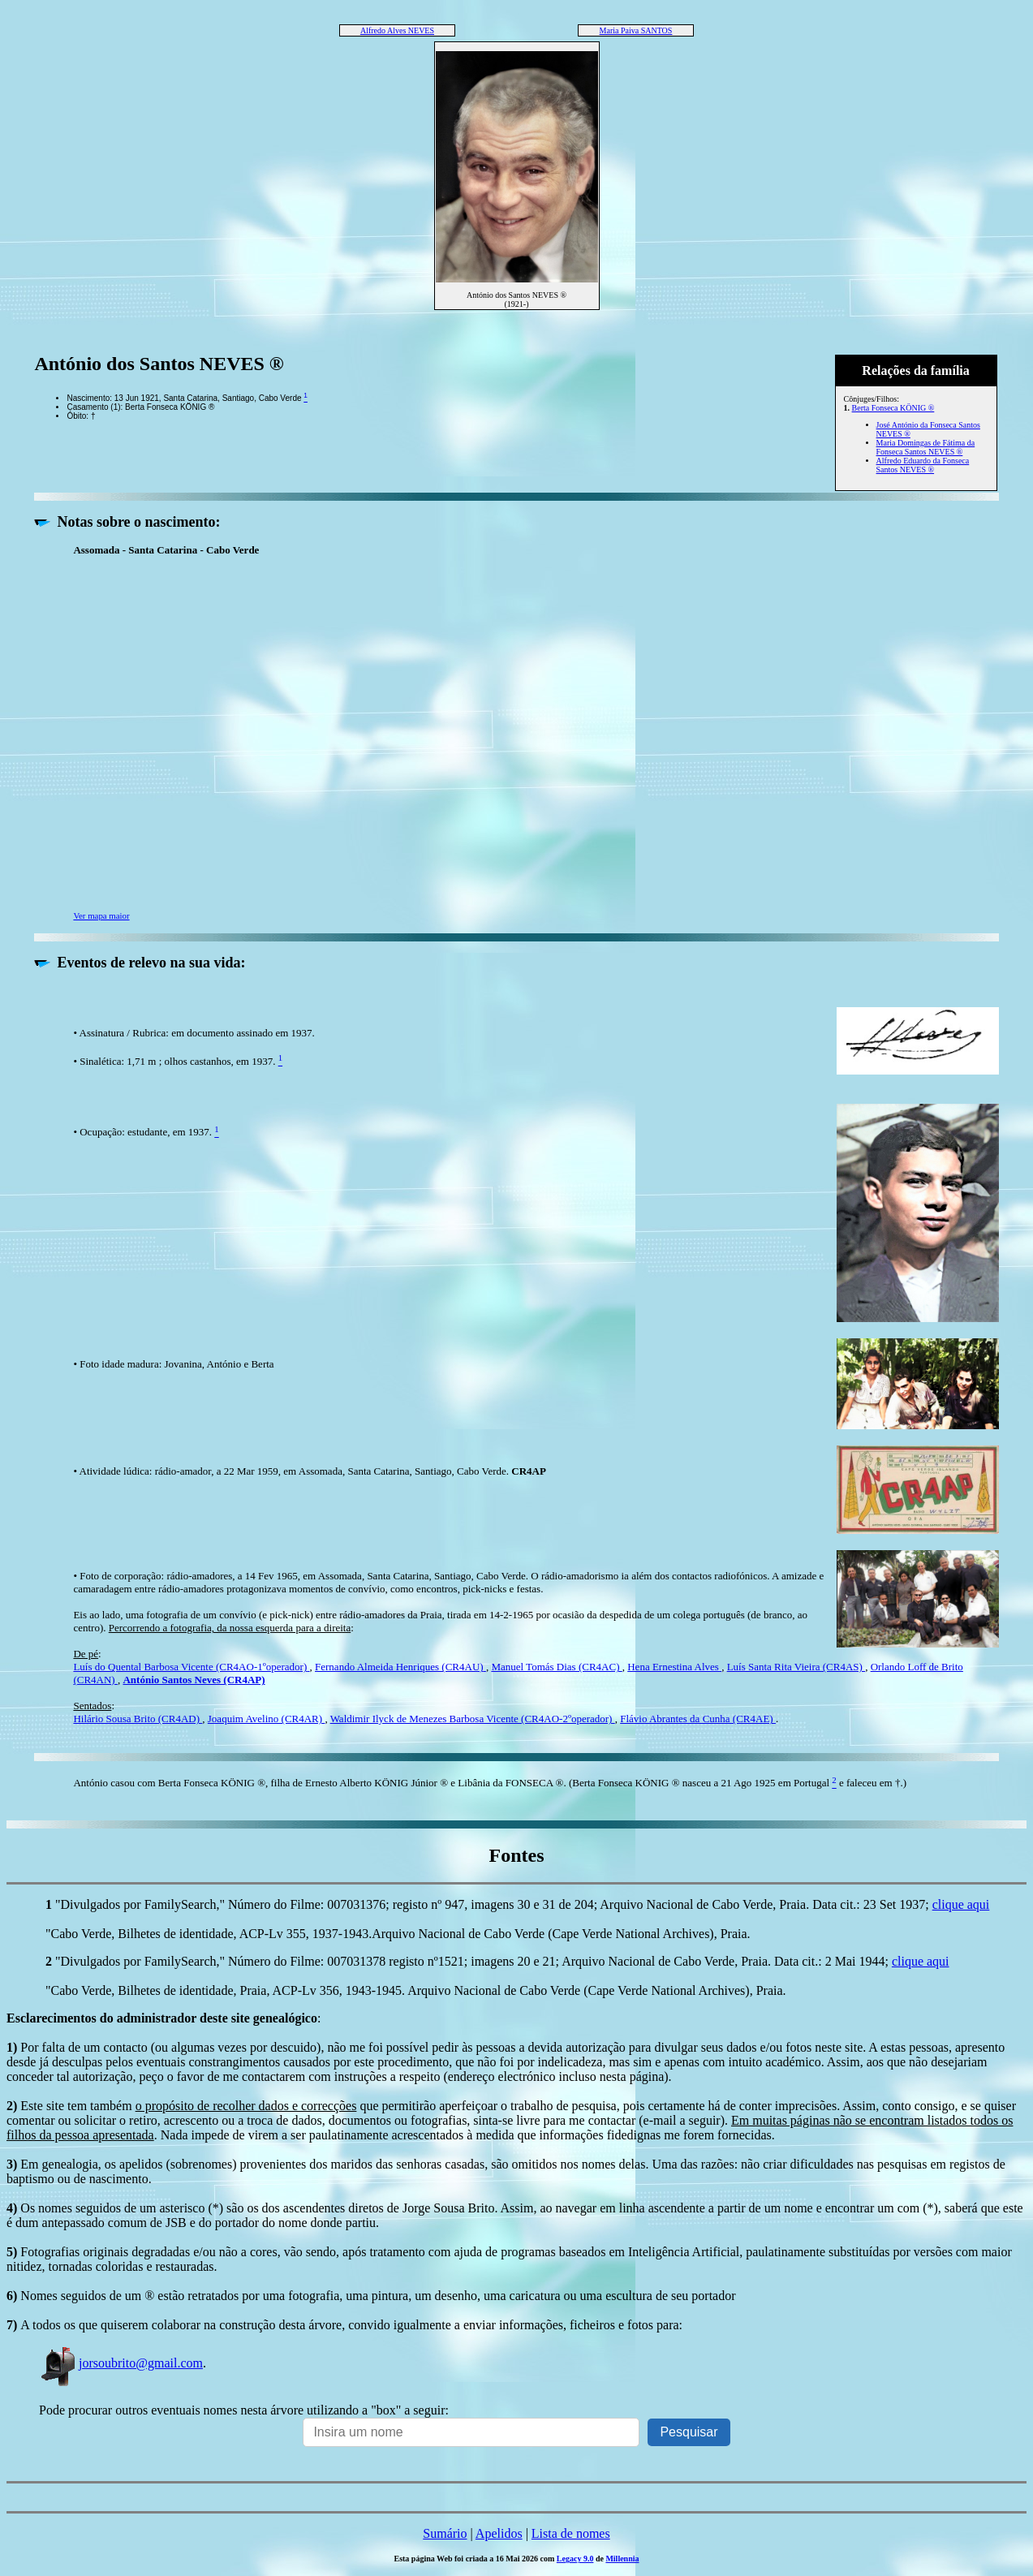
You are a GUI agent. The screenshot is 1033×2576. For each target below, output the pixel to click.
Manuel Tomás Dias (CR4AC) (556, 1667)
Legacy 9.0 (575, 2558)
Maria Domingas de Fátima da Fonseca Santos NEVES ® (925, 447)
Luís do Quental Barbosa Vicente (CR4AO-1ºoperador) (191, 1667)
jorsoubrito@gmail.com (121, 2363)
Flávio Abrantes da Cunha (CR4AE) (698, 1718)
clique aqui (961, 1904)
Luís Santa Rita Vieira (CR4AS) (796, 1667)
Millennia (622, 2558)
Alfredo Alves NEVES (397, 30)
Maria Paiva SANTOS (636, 30)
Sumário (445, 2533)
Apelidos (499, 2533)
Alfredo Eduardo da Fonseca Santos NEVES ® (923, 465)
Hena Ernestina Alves (674, 1667)
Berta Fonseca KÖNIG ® (893, 407)
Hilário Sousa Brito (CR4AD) (137, 1718)
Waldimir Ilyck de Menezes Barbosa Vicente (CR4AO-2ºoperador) (472, 1718)
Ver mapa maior (101, 915)
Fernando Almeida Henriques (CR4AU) (400, 1667)
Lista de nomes (571, 2533)
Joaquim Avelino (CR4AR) (266, 1718)
